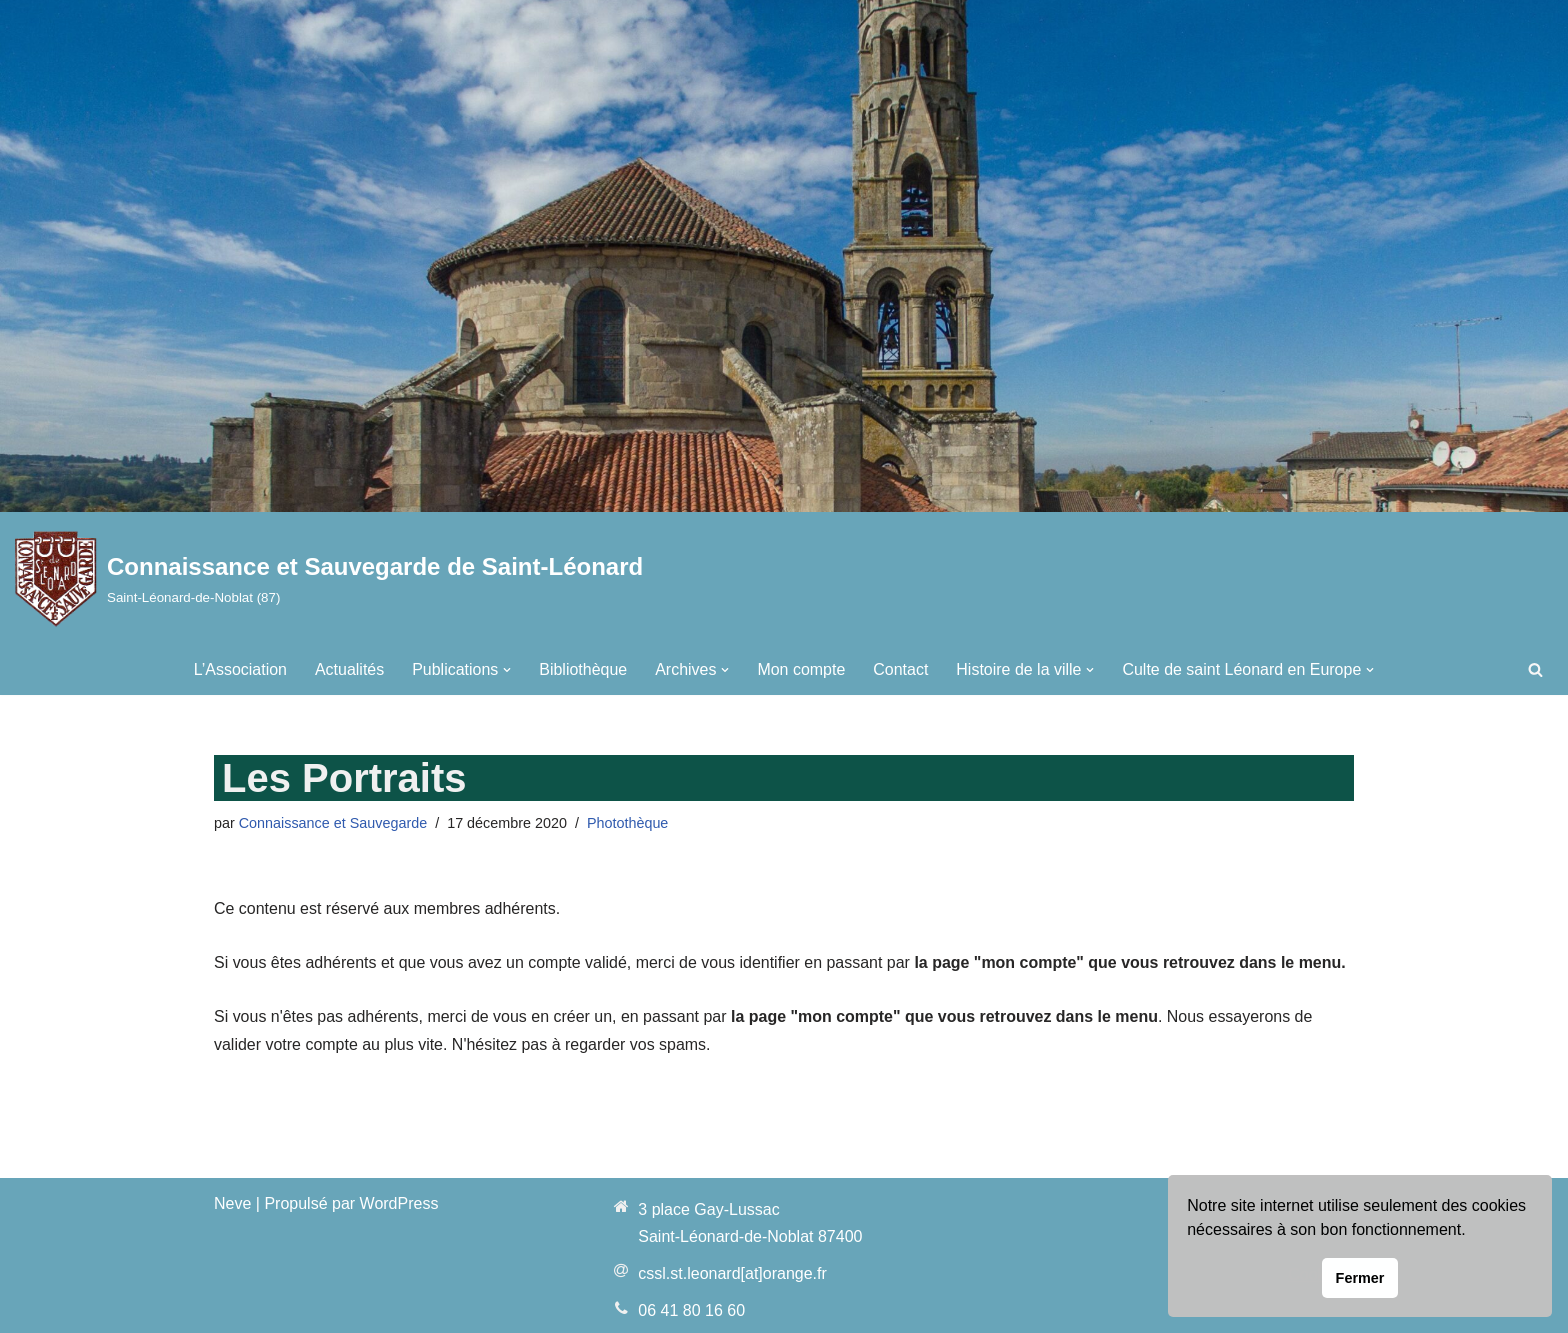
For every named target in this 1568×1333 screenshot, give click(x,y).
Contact (900, 669)
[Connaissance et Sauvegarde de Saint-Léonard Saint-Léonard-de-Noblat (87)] (329, 578)
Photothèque (629, 823)
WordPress (399, 1203)
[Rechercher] (1535, 669)
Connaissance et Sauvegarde (333, 823)
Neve (232, 1203)
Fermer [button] (1360, 1278)
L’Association (239, 669)
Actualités (348, 669)
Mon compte (801, 669)
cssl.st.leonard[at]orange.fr (732, 1274)
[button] (507, 670)
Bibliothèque (583, 669)
